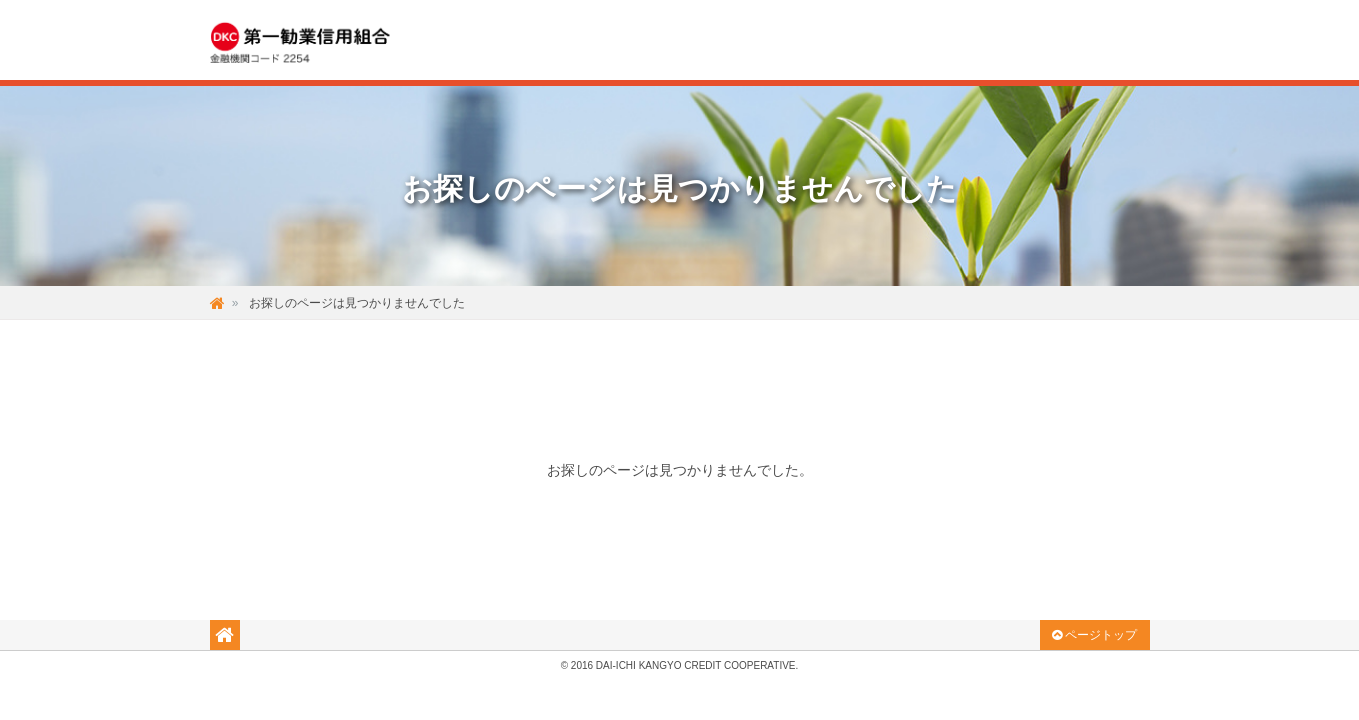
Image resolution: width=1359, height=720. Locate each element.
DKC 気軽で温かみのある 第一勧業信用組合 (318, 41)
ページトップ (1094, 635)
